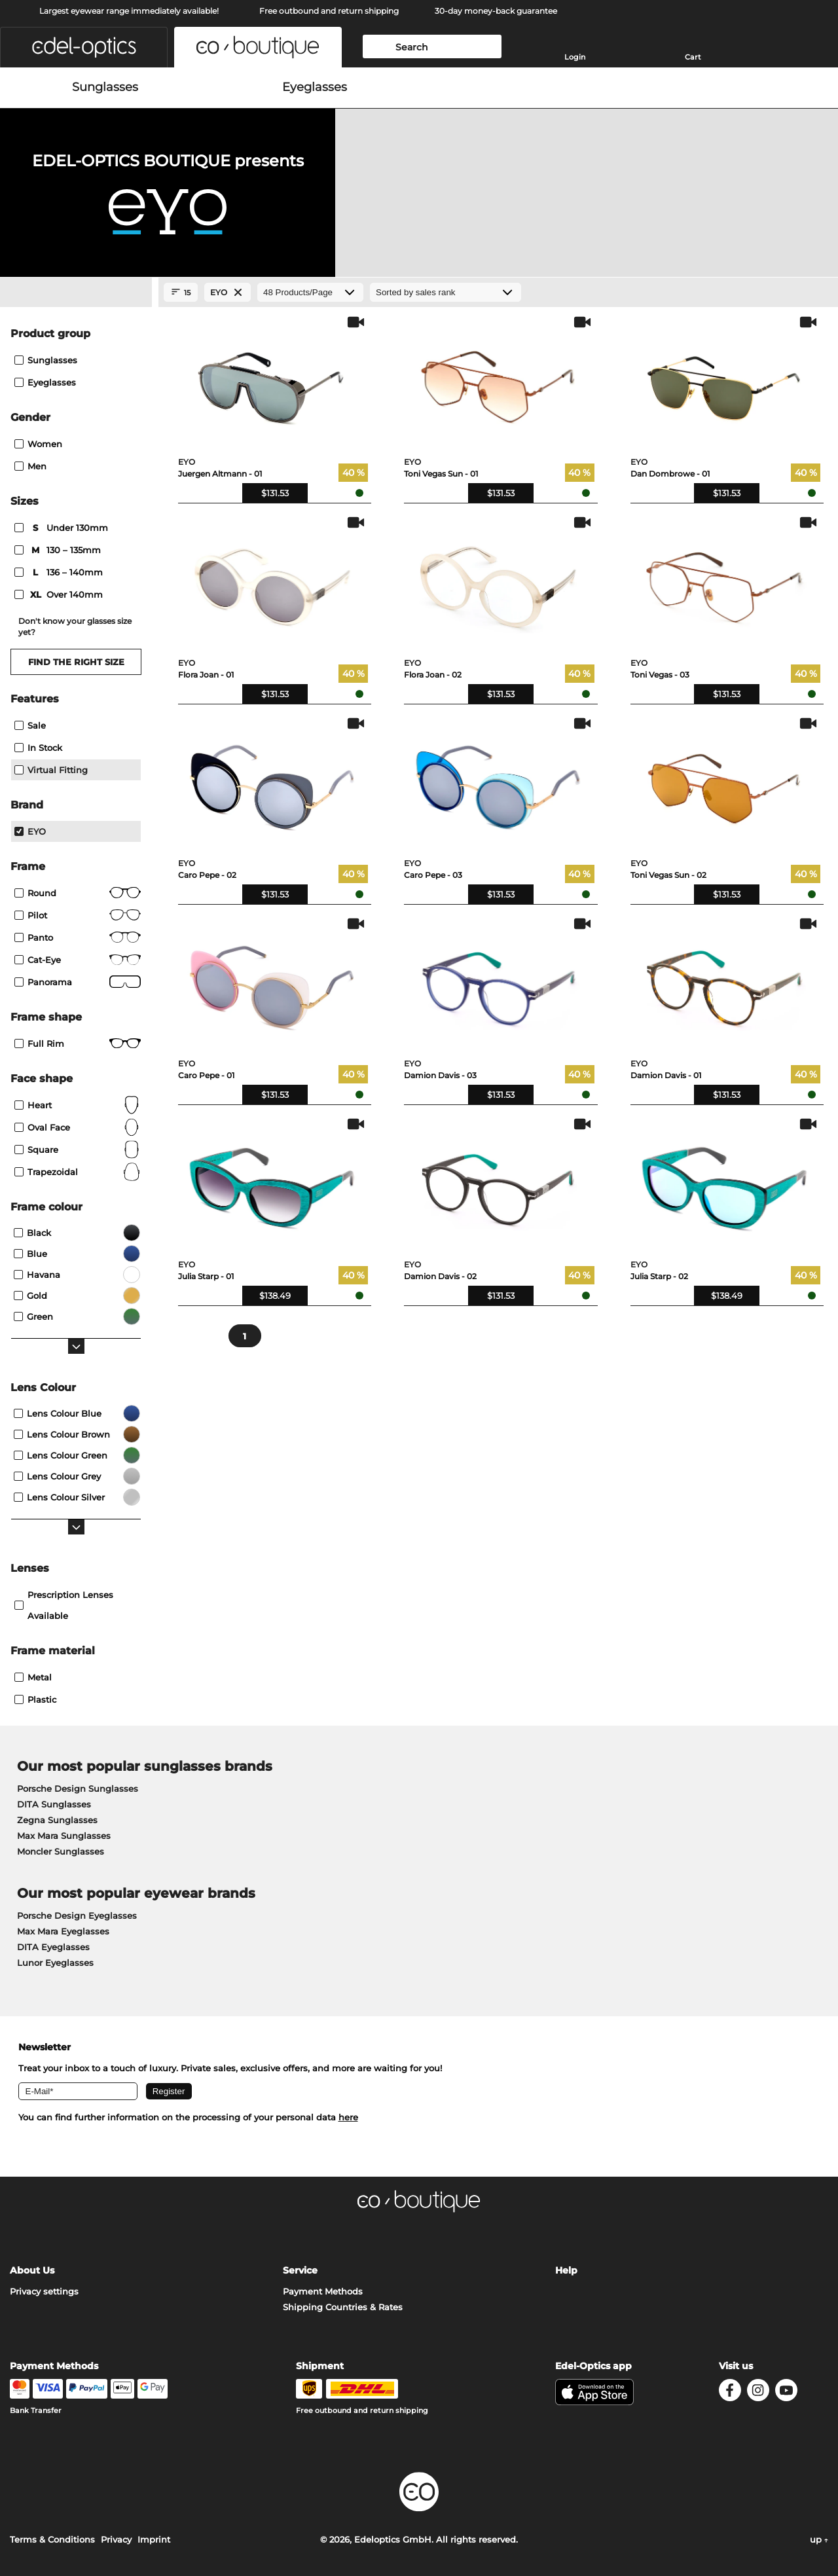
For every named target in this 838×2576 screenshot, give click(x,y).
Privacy (116, 2539)
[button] (84, 47)
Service (300, 2270)
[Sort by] (445, 292)
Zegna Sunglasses (57, 1820)
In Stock (38, 747)
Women (38, 444)
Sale (30, 725)
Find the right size (76, 662)
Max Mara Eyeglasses (63, 1931)
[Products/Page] (310, 292)
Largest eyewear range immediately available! (129, 11)
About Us (32, 2270)
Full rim (77, 1043)
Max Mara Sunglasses (64, 1835)
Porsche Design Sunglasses (77, 1788)
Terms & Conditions (52, 2539)
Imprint (153, 2539)
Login (574, 57)
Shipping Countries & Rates (343, 2307)
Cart (693, 57)
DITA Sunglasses (54, 1804)
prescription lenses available (63, 1605)
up (819, 2539)
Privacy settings (44, 2291)
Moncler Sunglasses (60, 1851)
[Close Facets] (76, 292)
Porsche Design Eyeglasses (77, 1915)
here (348, 2117)
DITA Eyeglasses (53, 1947)
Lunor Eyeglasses (55, 1962)
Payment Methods (323, 2291)
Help (566, 2270)
